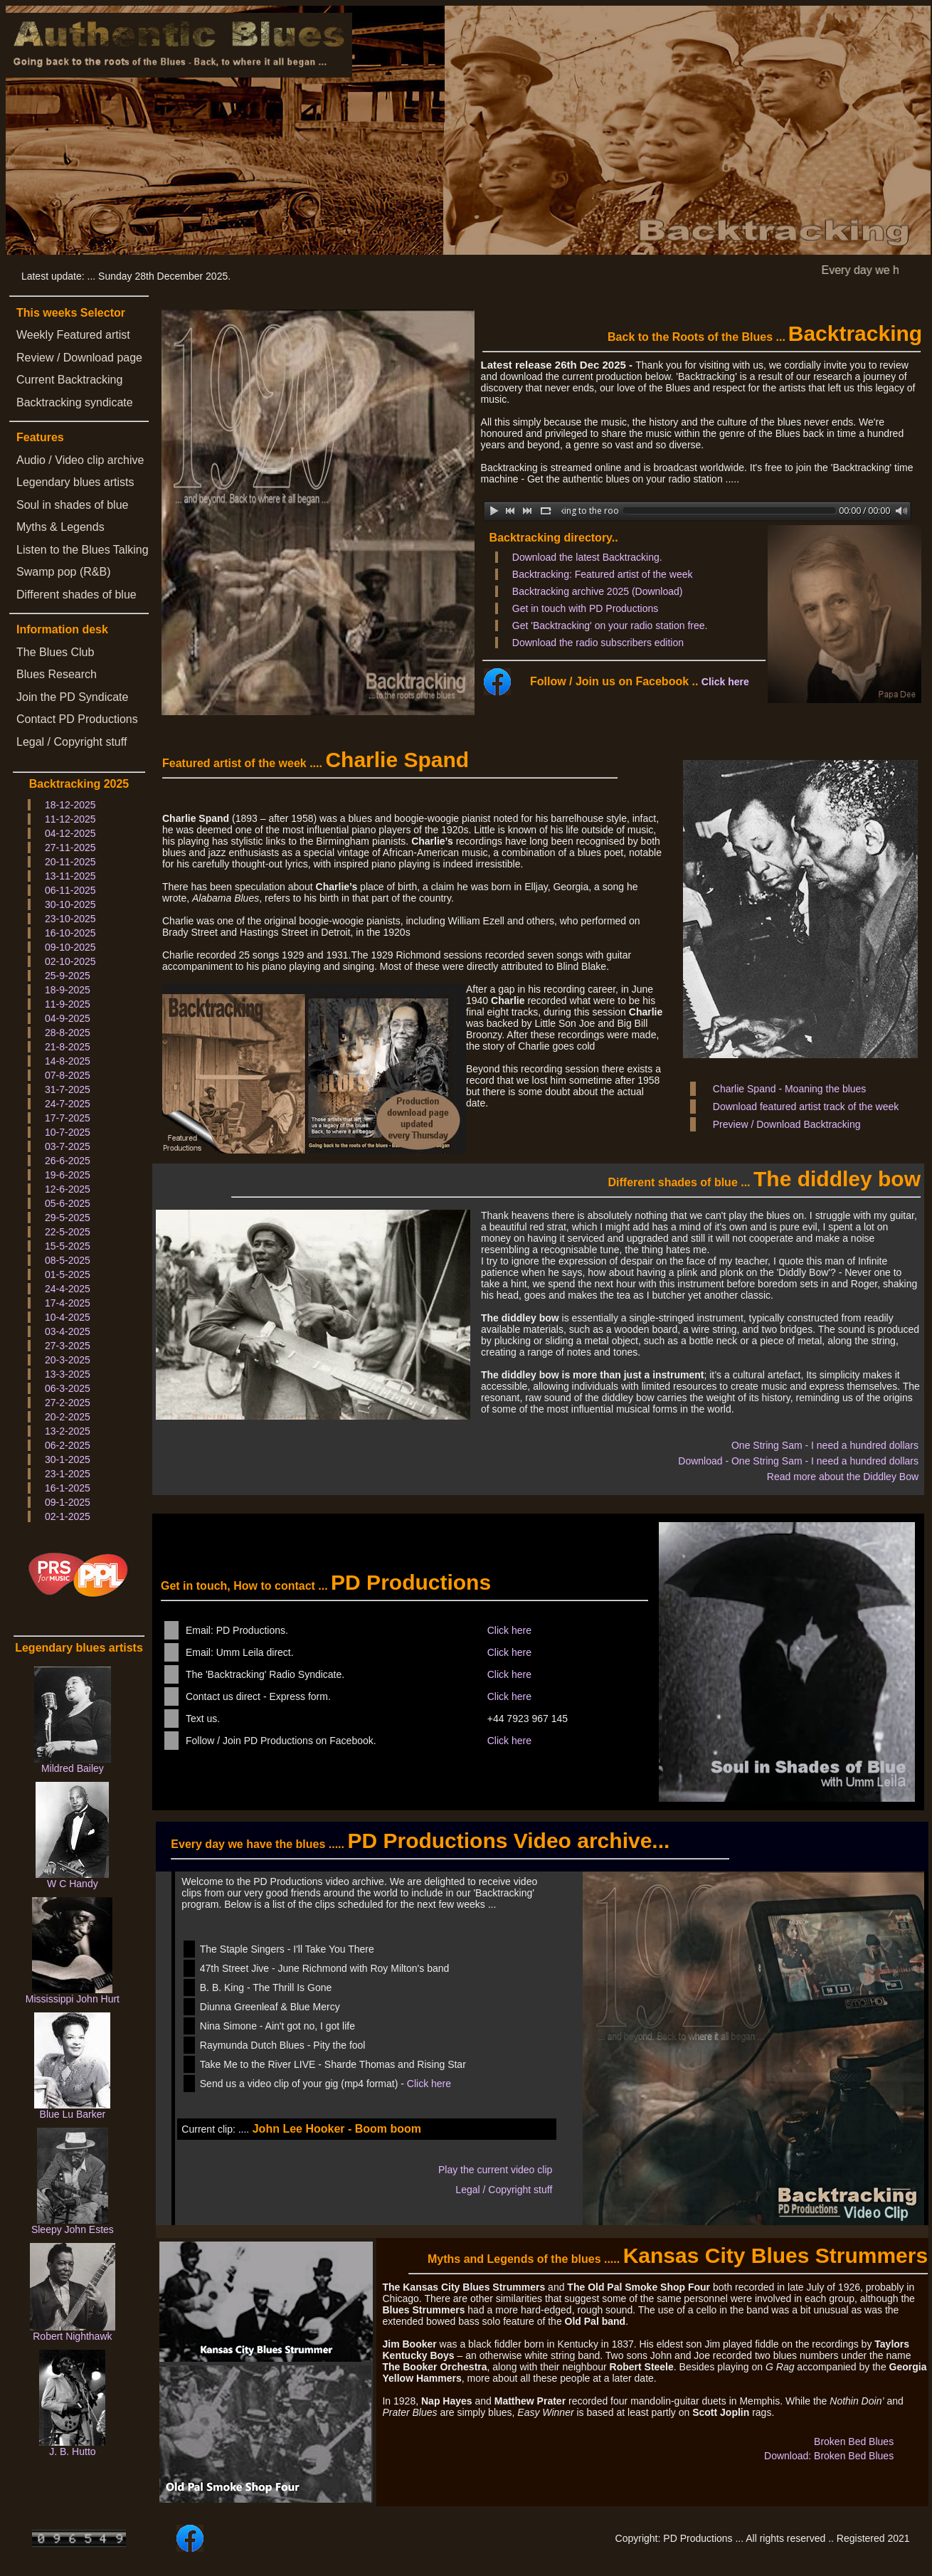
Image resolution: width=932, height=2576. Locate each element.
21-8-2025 (67, 1046)
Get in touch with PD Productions (585, 608)
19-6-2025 (67, 1175)
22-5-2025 (67, 1231)
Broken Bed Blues (854, 2441)
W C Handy (72, 1883)
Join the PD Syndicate (72, 697)
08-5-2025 (67, 1260)
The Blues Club (55, 652)
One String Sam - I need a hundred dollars (824, 1445)
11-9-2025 (67, 1004)
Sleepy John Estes (72, 2229)
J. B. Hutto (72, 2451)
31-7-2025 (67, 1089)
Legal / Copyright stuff (71, 742)
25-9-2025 (67, 975)
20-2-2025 (67, 1416)
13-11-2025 (70, 876)
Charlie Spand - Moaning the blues (790, 1088)
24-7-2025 (67, 1103)
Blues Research (56, 674)
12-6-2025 (67, 1189)
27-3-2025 (67, 1345)
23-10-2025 (70, 918)
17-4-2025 (67, 1303)
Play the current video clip (495, 2169)
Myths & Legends (60, 527)
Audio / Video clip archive (80, 460)
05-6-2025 (67, 1203)
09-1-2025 (67, 1502)
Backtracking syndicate (74, 402)
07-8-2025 (67, 1075)
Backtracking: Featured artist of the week (602, 574)
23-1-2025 (67, 1473)
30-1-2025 (67, 1459)
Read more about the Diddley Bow (842, 1476)
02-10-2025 (70, 961)
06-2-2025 (67, 1445)
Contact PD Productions (77, 719)
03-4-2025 (67, 1331)
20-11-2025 (70, 861)
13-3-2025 (67, 1374)
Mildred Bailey (72, 1768)
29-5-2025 (67, 1217)
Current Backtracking (69, 380)
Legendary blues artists (75, 482)
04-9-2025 (67, 1018)
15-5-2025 (67, 1246)
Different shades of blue (76, 594)
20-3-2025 (67, 1360)
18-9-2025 (67, 990)
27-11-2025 (70, 847)
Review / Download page (79, 358)
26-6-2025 (67, 1160)
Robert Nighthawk (72, 2336)
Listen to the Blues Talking (82, 550)
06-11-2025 (70, 890)
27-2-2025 (67, 1402)
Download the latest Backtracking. (587, 557)
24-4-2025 (67, 1288)
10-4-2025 (67, 1317)
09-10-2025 (70, 947)
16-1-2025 (67, 1488)
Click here (725, 681)
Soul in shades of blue (72, 505)
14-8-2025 (67, 1061)
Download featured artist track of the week (806, 1106)
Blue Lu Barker (73, 2114)
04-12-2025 (70, 833)
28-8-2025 (67, 1032)
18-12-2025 (70, 805)
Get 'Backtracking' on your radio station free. (610, 625)
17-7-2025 (67, 1118)
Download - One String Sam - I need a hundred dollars (798, 1461)
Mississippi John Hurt (73, 1999)
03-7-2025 (67, 1146)
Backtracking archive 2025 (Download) (597, 591)
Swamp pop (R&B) (63, 572)
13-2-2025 (67, 1431)
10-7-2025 (67, 1132)
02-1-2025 (67, 1516)
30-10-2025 (70, 904)
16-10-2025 (70, 933)
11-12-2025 (70, 819)
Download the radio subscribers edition (598, 642)
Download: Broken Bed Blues (829, 2455)
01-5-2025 (67, 1274)
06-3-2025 (67, 1388)
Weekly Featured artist (73, 335)
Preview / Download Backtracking (787, 1124)
